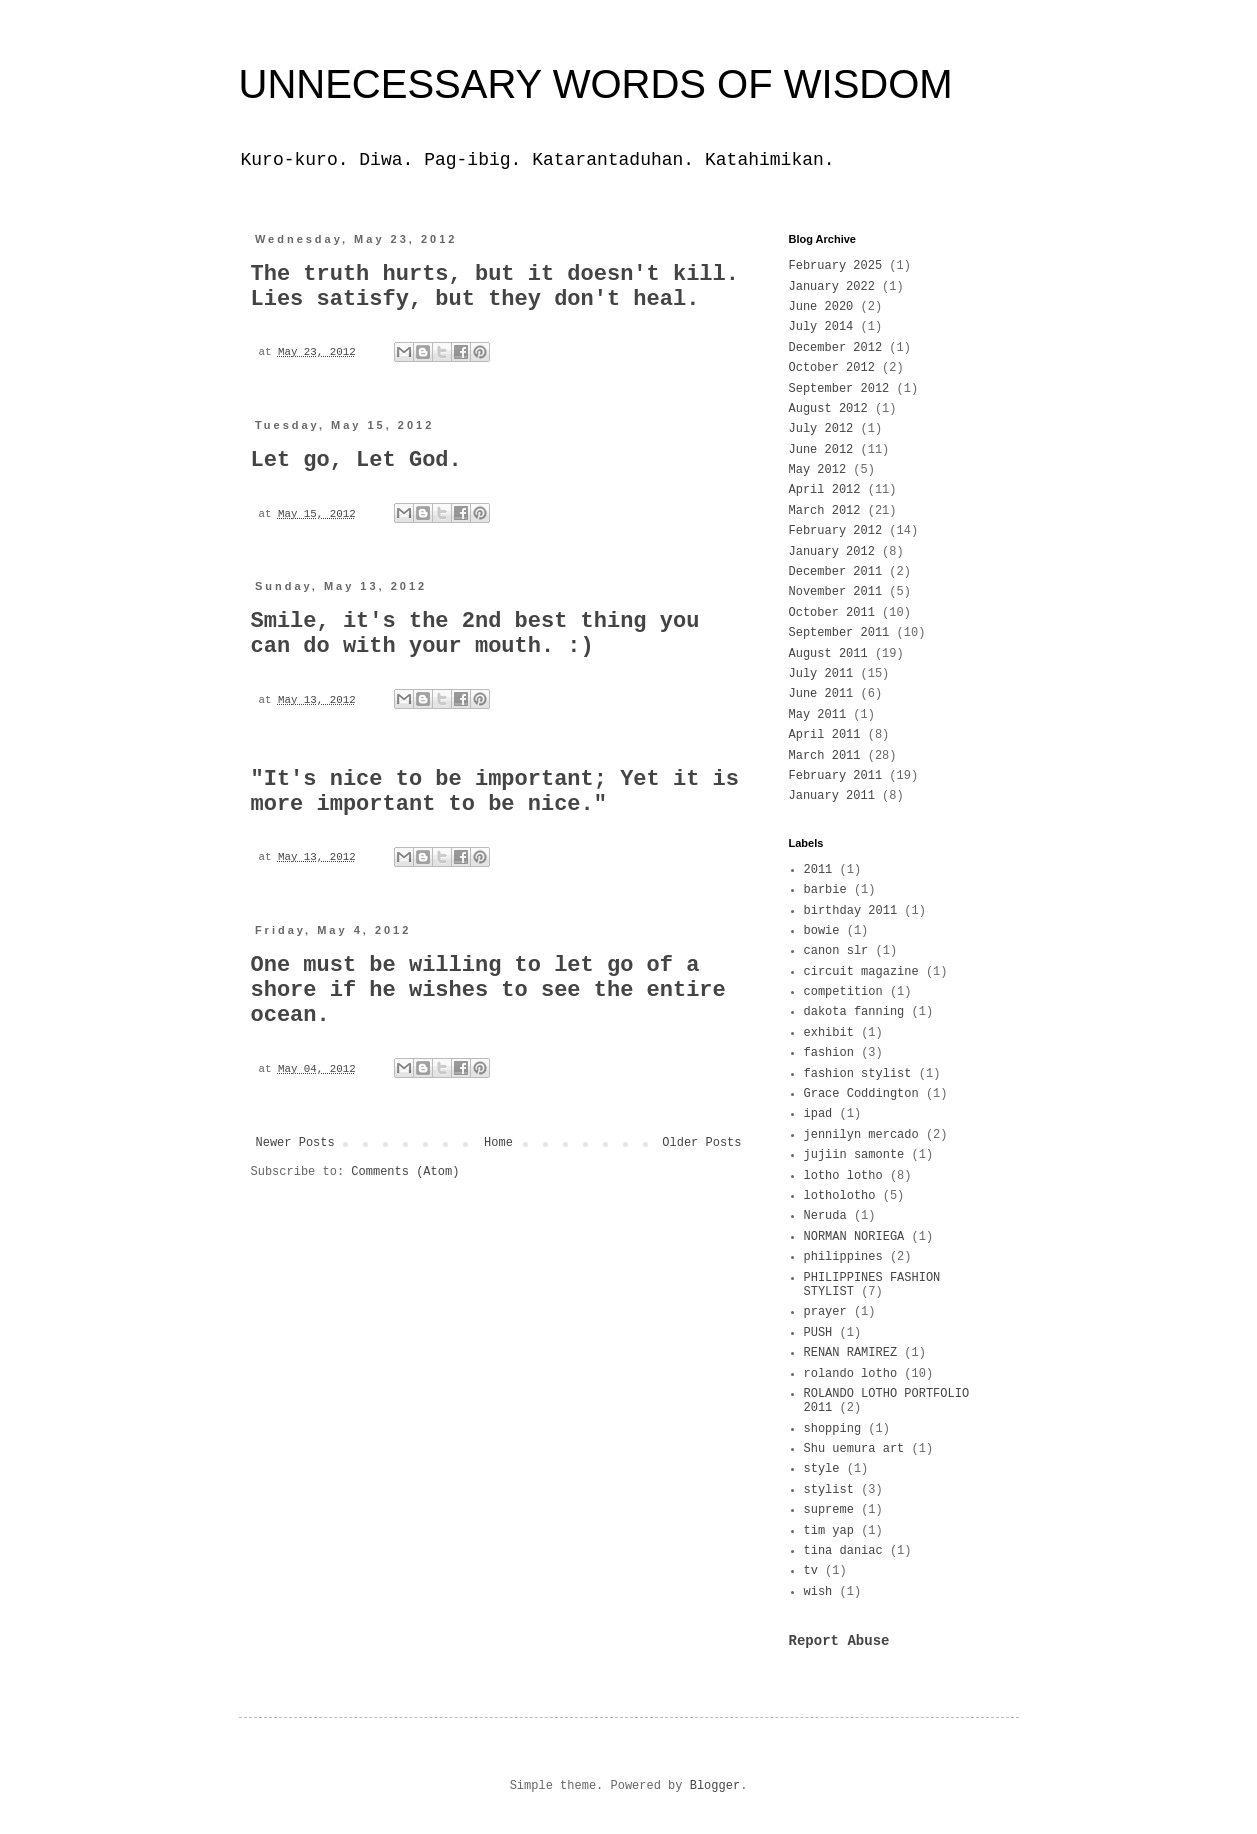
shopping (833, 1429)
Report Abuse (839, 1641)
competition (843, 992)
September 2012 (839, 389)
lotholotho (840, 1196)
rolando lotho (851, 1374)
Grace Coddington (861, 1094)
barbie (825, 890)
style (822, 1469)
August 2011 (828, 654)
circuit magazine (861, 972)
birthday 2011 (851, 911)
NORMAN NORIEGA (854, 1237)
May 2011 (818, 715)
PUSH (818, 1333)
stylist (829, 1490)
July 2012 (821, 429)
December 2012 (836, 348)
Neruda (825, 1216)
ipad (818, 1114)
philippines (843, 1257)
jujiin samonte (854, 1155)
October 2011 (832, 613)
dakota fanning (854, 1012)
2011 (818, 870)
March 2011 (825, 756)
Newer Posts (295, 1143)
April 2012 (825, 490)
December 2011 (836, 572)
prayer (825, 1312)
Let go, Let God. (356, 460)
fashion (829, 1053)
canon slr (836, 951)
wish (818, 1592)
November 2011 (836, 592)
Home (498, 1143)
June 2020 (821, 307)
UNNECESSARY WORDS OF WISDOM (596, 84)
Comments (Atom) (405, 1172)
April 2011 (825, 735)
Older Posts (701, 1143)
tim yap (829, 1531)
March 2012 (825, 511)
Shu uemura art (854, 1449)
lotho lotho (843, 1176)
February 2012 (836, 531)
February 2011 (836, 776)
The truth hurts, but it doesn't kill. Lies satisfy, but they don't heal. (495, 287)
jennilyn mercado (861, 1135)
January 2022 (832, 287)
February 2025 (836, 266)
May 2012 (818, 470)
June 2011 (821, 694)
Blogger (715, 1786)
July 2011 (821, 674)
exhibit (829, 1033)
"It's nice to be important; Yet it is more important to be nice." (495, 792)
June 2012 (821, 450)
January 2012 (832, 552)
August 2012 (828, 409)
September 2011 (839, 633)
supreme (829, 1510)
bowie (822, 931)
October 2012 (832, 368)
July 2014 (821, 327)
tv (811, 1571)
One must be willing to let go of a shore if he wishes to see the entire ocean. (488, 990)
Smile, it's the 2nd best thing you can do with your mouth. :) (475, 634)
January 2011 (832, 796)
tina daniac (843, 1551)
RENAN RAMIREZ (851, 1353)
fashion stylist (858, 1074)
